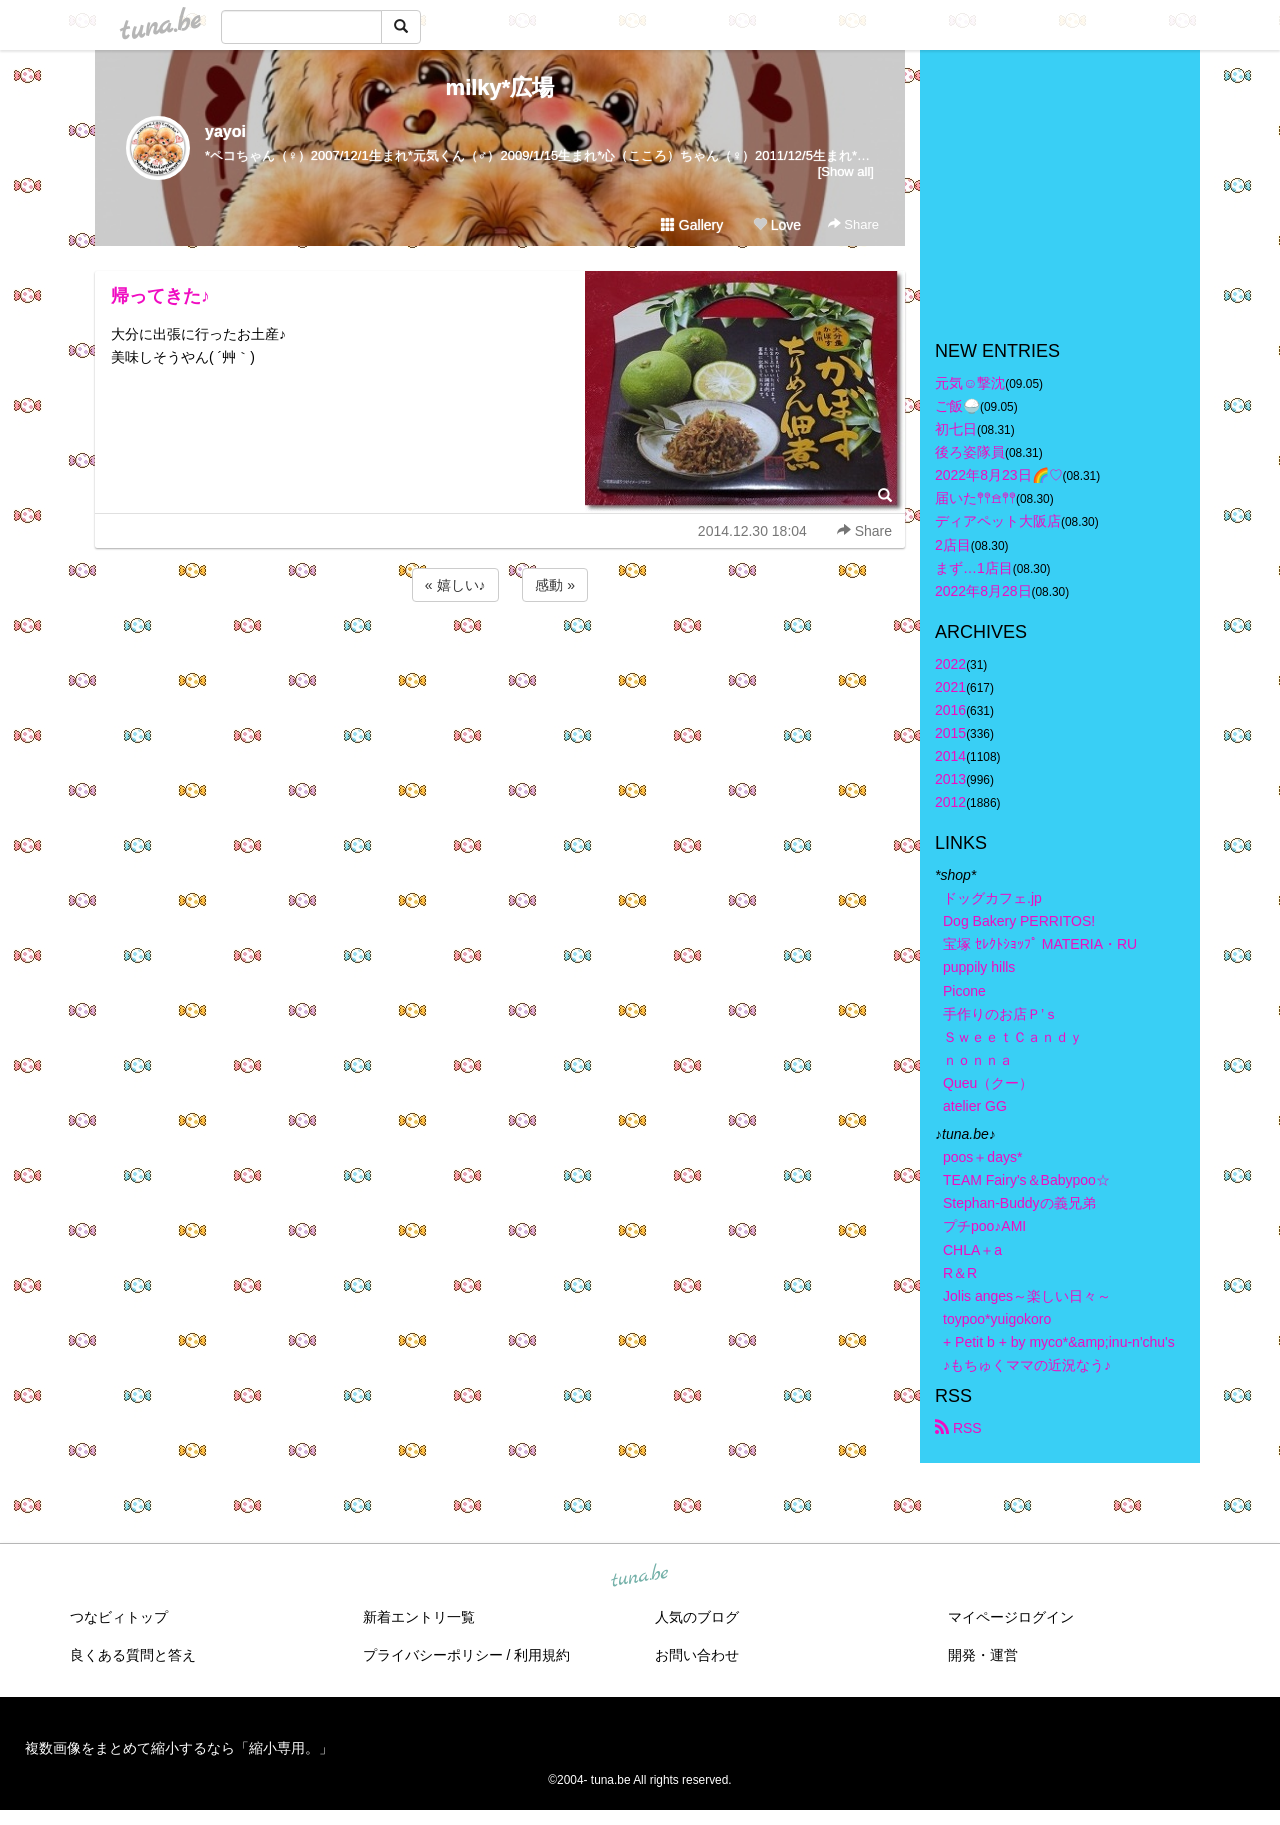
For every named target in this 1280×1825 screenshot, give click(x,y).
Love (777, 225)
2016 (950, 710)
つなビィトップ (119, 1617)
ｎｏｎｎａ (978, 1060)
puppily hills (986, 967)
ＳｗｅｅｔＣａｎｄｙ (1013, 1037)
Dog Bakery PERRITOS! (1019, 921)
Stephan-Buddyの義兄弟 (1019, 1203)
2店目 (953, 545)
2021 (950, 687)
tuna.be (639, 1577)
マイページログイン (1011, 1617)
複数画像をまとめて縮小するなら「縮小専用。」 (179, 1748)
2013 (950, 779)
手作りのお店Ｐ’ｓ (1000, 1014)
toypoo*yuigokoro (997, 1319)
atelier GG (975, 1106)
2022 (950, 664)
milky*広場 (500, 87)
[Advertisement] (500, 660)
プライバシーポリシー (433, 1655)
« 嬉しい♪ (455, 585)
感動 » (555, 585)
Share (853, 224)
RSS (958, 1428)
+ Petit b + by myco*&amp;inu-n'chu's (1059, 1342)
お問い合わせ (697, 1655)
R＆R (960, 1273)
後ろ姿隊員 (970, 452)
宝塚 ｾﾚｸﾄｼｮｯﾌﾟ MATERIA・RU (1040, 944)
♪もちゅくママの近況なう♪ (1027, 1365)
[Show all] (846, 171)
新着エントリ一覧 (419, 1617)
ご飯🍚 (957, 406)
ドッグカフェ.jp (992, 898)
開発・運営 (983, 1655)
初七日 (956, 429)
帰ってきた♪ (160, 296)
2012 (950, 802)
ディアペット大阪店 (998, 521)
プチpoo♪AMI (984, 1226)
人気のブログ (697, 1617)
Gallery (692, 225)
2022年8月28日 (983, 591)
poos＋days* (982, 1157)
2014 (950, 756)
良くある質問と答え (133, 1655)
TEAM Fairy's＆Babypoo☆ (1026, 1180)
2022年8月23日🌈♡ (999, 475)
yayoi (225, 131)
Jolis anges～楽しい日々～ (1027, 1296)
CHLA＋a (972, 1250)
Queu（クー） (988, 1083)
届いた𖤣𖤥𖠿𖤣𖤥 (975, 498)
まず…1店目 (974, 568)
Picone (964, 991)
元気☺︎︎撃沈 (970, 383)
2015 (950, 733)
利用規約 (542, 1655)
